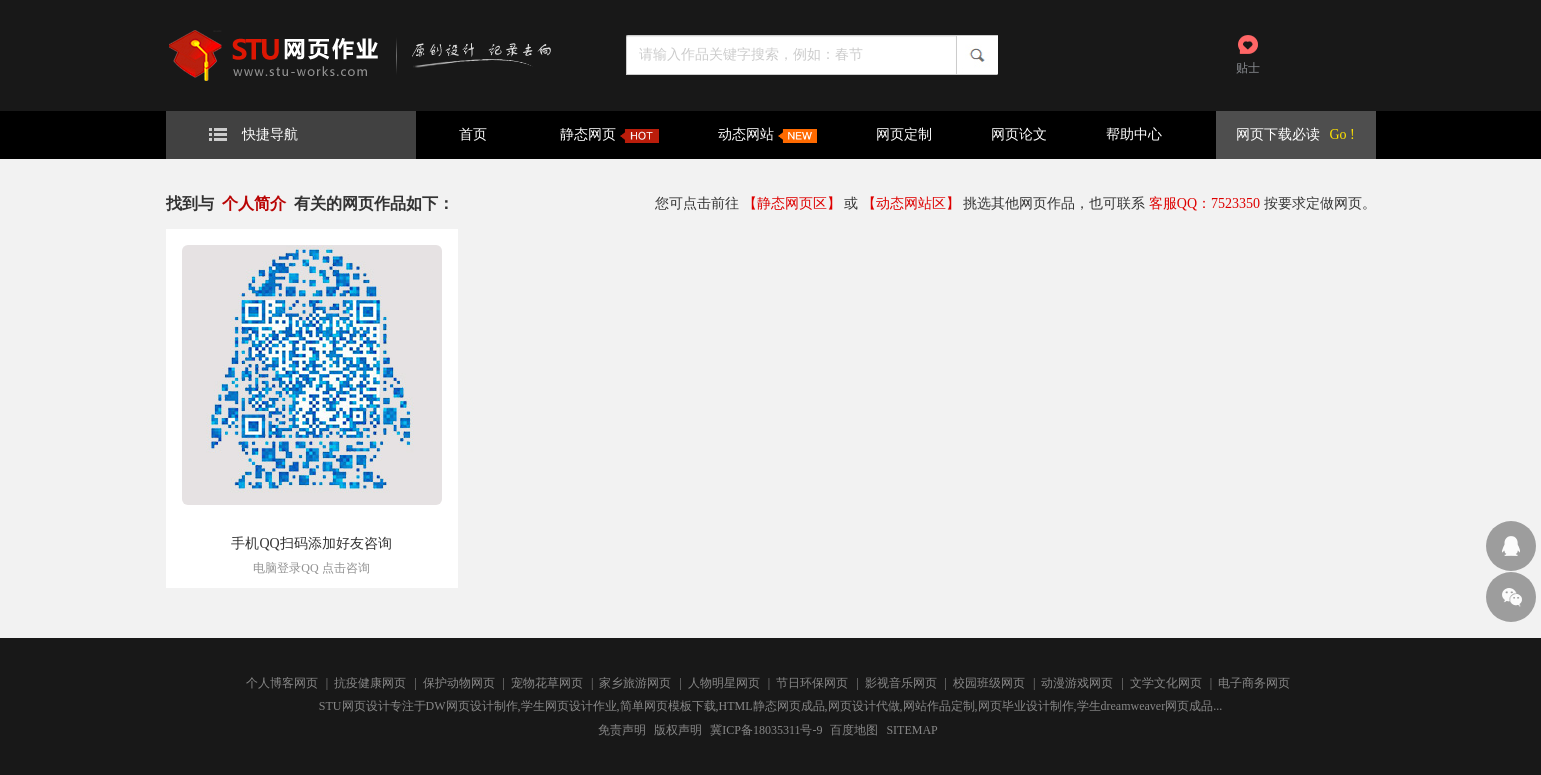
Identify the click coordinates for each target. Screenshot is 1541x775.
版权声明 (678, 730)
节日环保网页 (812, 683)
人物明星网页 (724, 683)
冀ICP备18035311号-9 (766, 730)
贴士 (1248, 68)
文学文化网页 (1166, 683)
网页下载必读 (1278, 134)
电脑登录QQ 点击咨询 (311, 568)
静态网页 (609, 135)
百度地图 (854, 730)
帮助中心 (1134, 134)
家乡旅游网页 (635, 683)
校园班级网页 (989, 683)
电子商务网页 (1254, 683)
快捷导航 (253, 134)
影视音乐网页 (901, 683)
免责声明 (622, 730)
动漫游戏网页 (1077, 683)
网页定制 (904, 134)
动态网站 (767, 135)
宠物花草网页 (547, 683)
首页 (473, 134)
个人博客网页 (282, 683)
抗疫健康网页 (370, 683)
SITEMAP (911, 730)
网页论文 (1019, 134)
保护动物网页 (459, 683)
